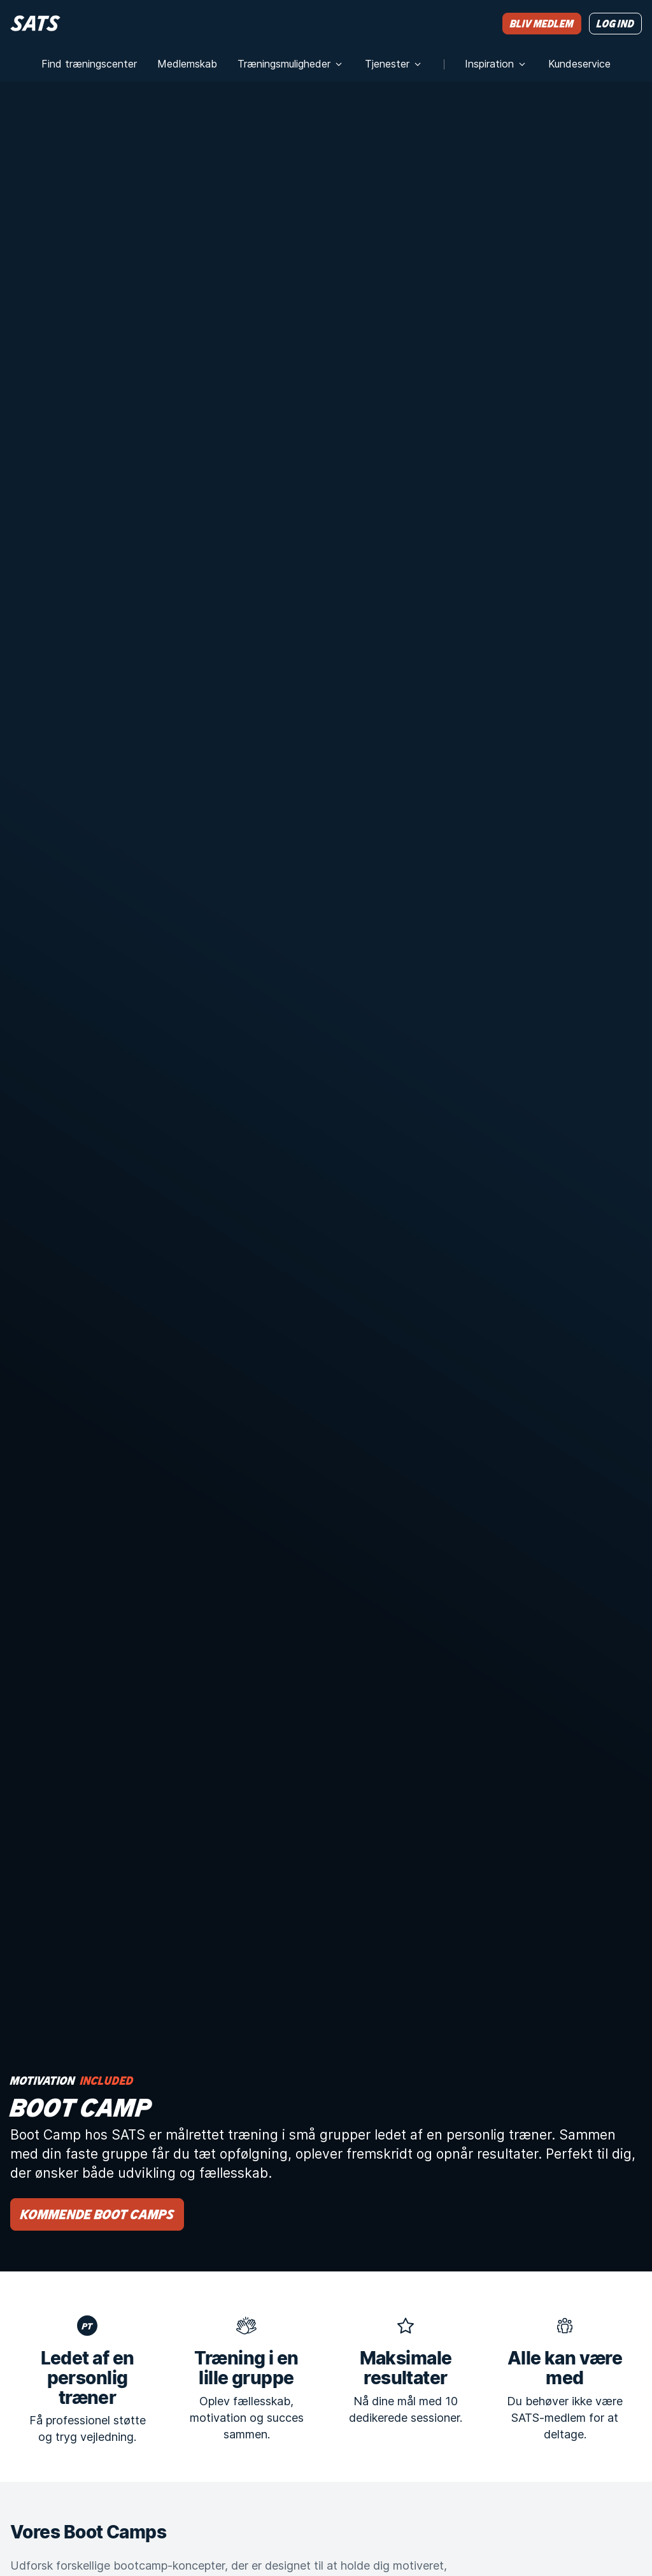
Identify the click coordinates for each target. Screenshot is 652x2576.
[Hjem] (35, 23)
